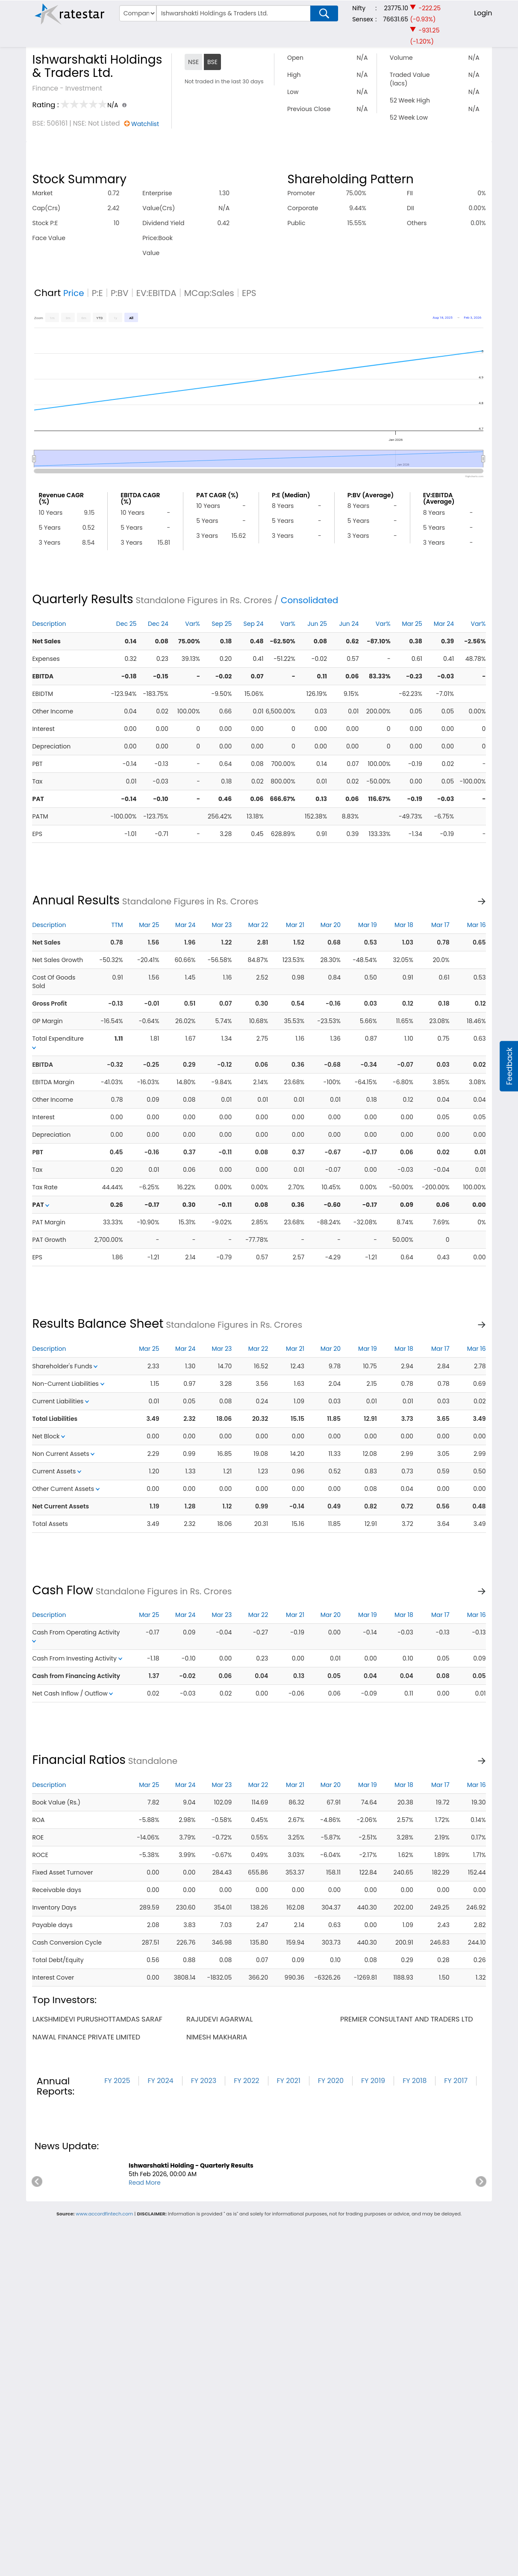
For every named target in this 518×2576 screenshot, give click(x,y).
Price (73, 293)
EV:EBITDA (156, 293)
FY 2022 (246, 2081)
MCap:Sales (209, 293)
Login (483, 13)
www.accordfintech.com (104, 2213)
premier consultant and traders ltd (406, 2019)
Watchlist (145, 124)
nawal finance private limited (86, 2037)
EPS (249, 293)
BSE (212, 62)
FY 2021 (288, 2081)
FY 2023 (204, 2081)
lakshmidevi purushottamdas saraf (97, 2019)
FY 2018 (415, 2081)
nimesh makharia (216, 2037)
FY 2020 (331, 2081)
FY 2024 (160, 2081)
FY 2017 (456, 2081)
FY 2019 (373, 2081)
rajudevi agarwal (219, 2019)
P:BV (120, 293)
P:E (97, 293)
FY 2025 (117, 2081)
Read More (145, 2182)
